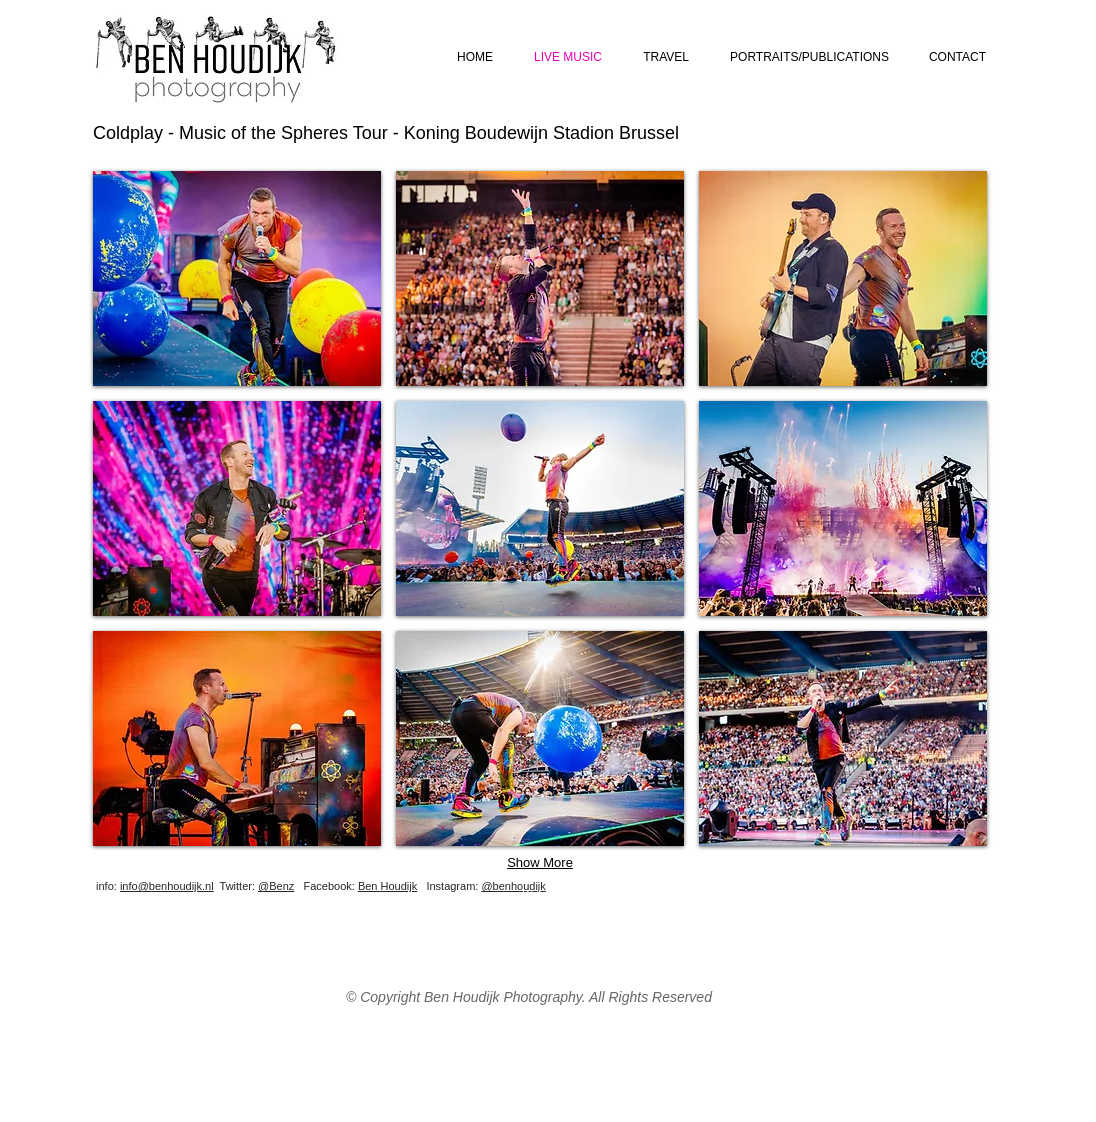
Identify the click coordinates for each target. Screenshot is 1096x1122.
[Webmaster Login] (565, 894)
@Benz (276, 886)
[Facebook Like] (868, 901)
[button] (237, 278)
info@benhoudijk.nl (167, 886)
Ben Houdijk (387, 886)
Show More (540, 862)
